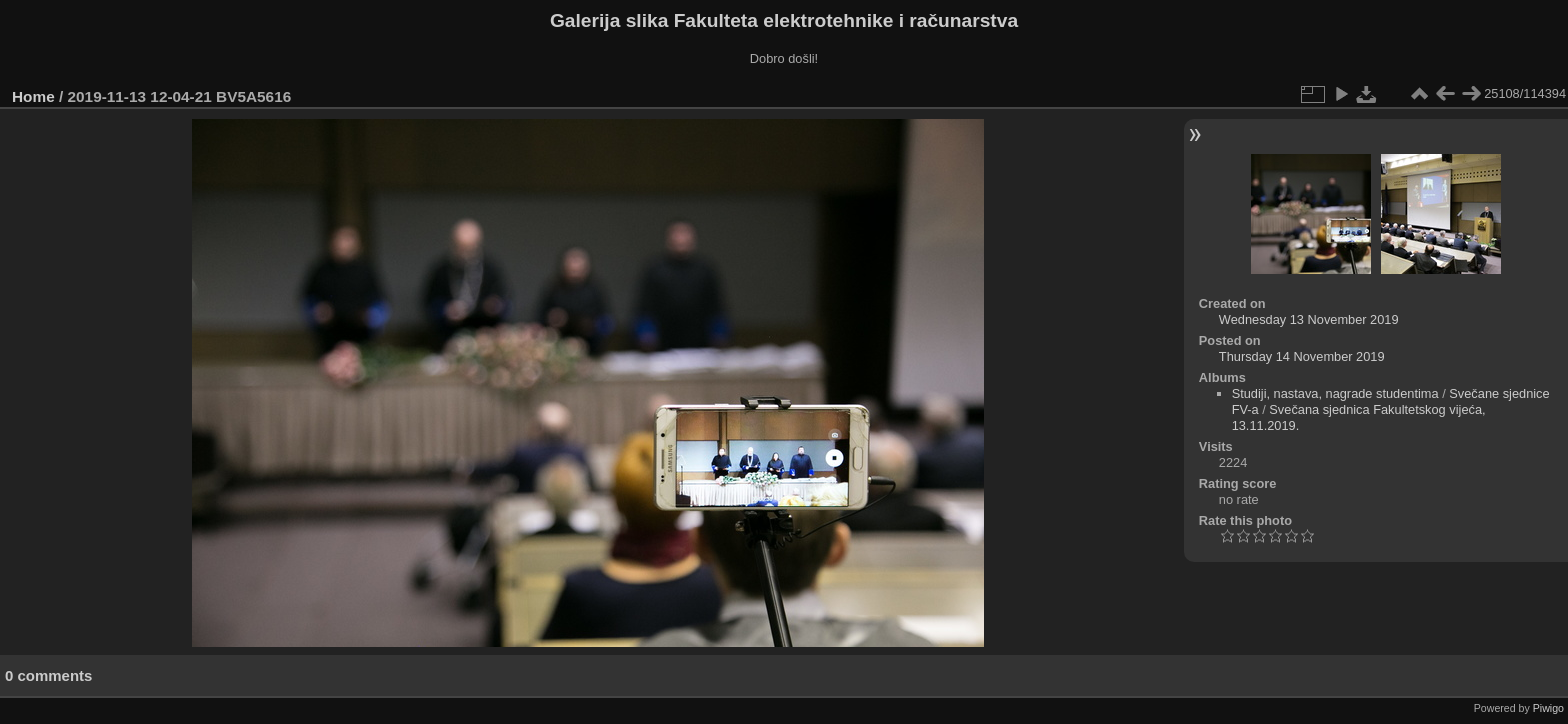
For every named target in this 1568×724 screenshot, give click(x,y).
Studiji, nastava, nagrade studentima (1335, 393)
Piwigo (1548, 708)
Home (33, 96)
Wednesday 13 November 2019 (1309, 319)
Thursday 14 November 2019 (1302, 356)
